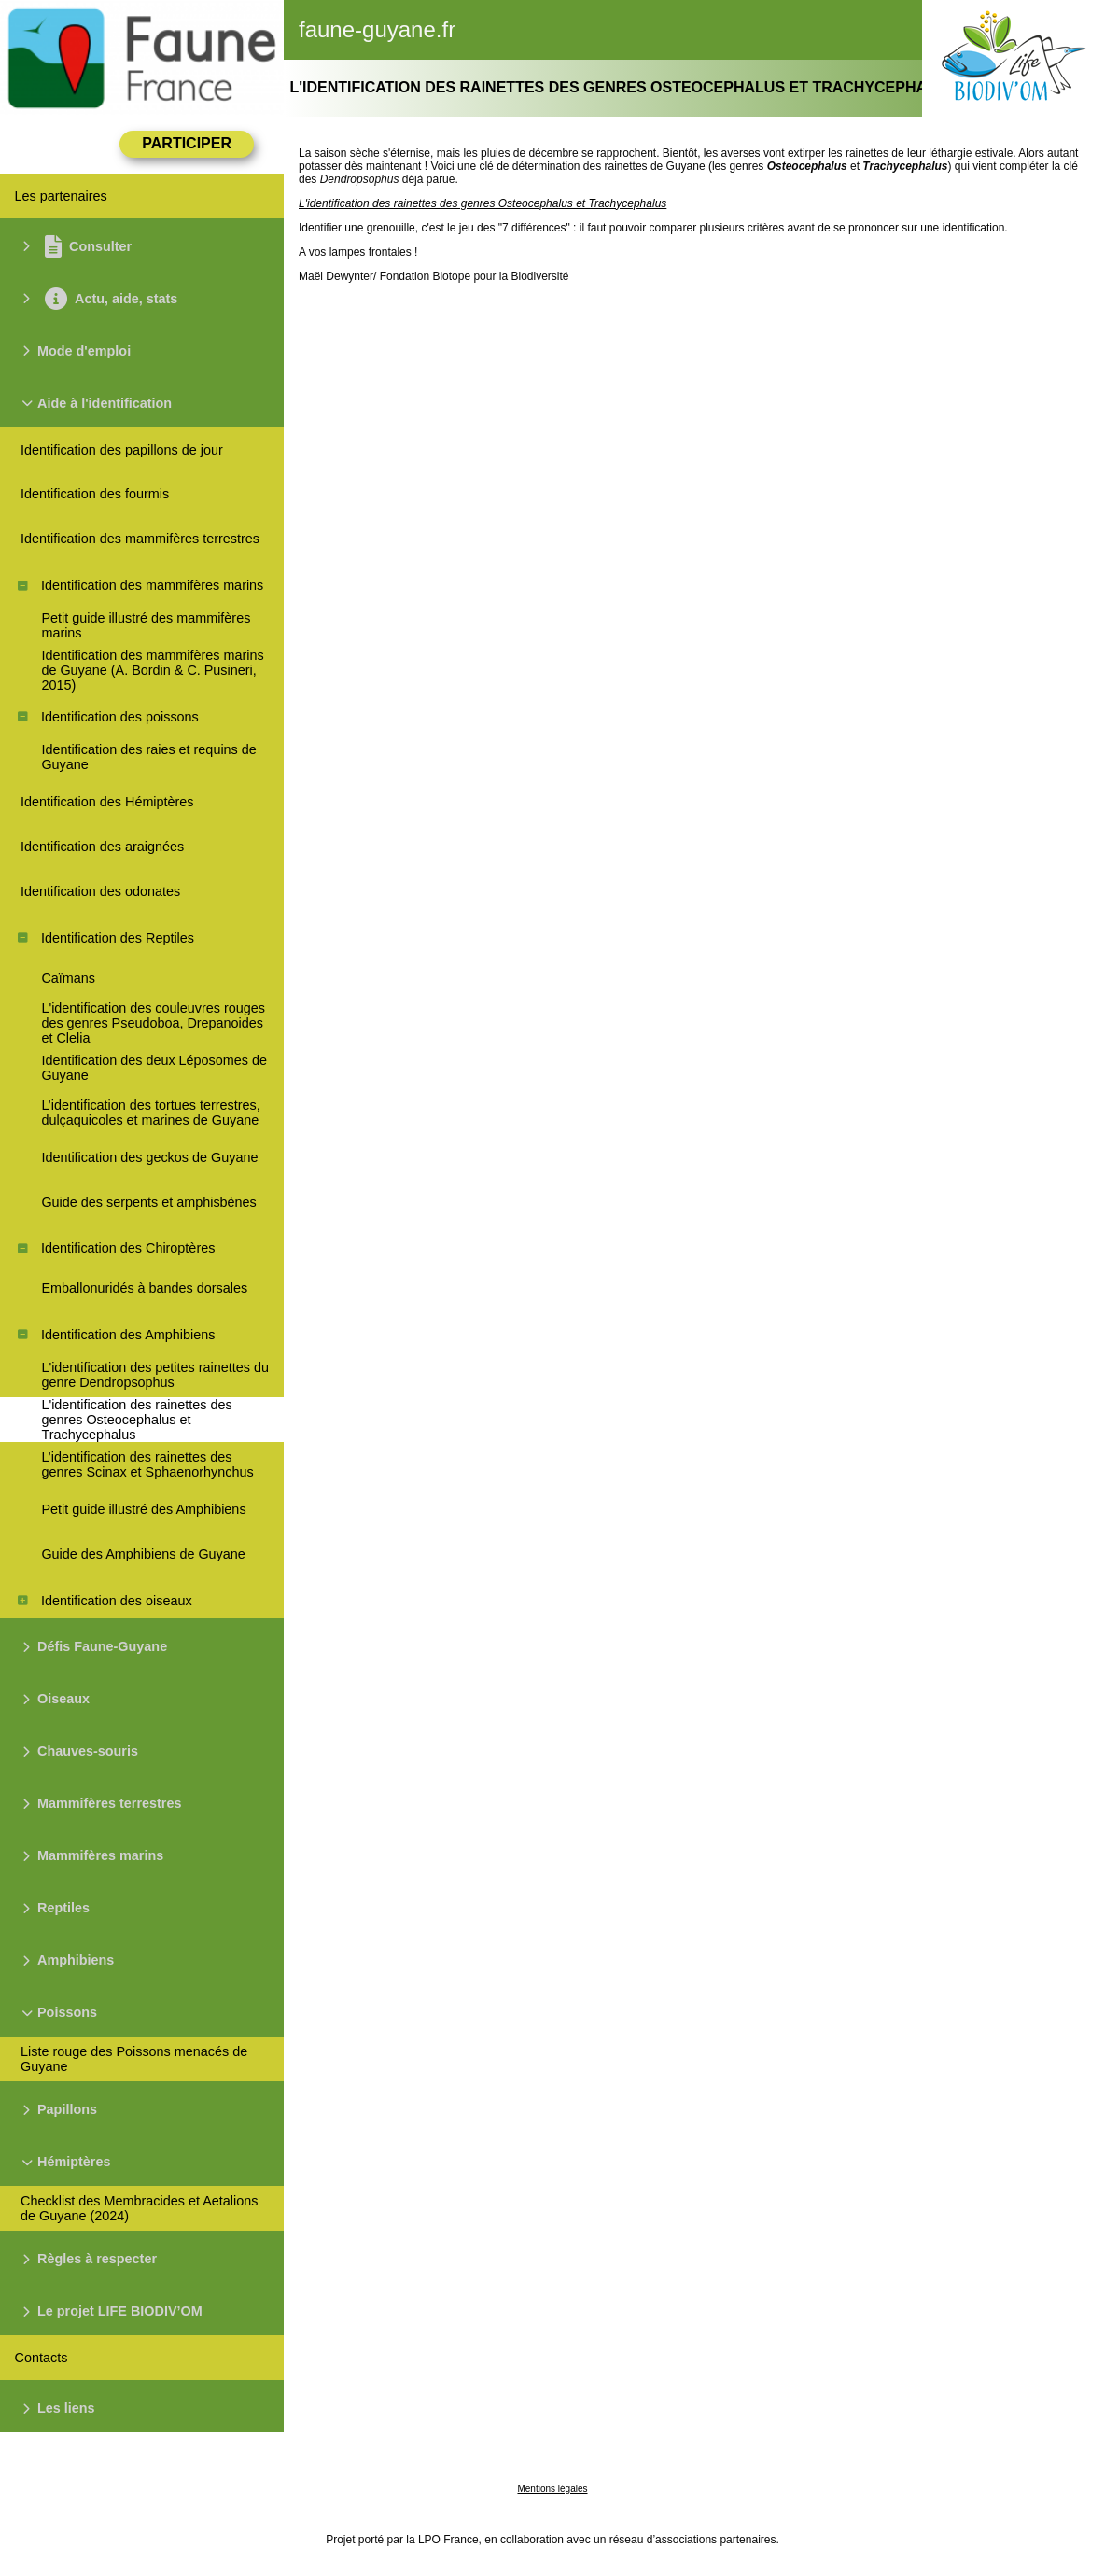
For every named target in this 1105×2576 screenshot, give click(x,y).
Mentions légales (552, 2489)
